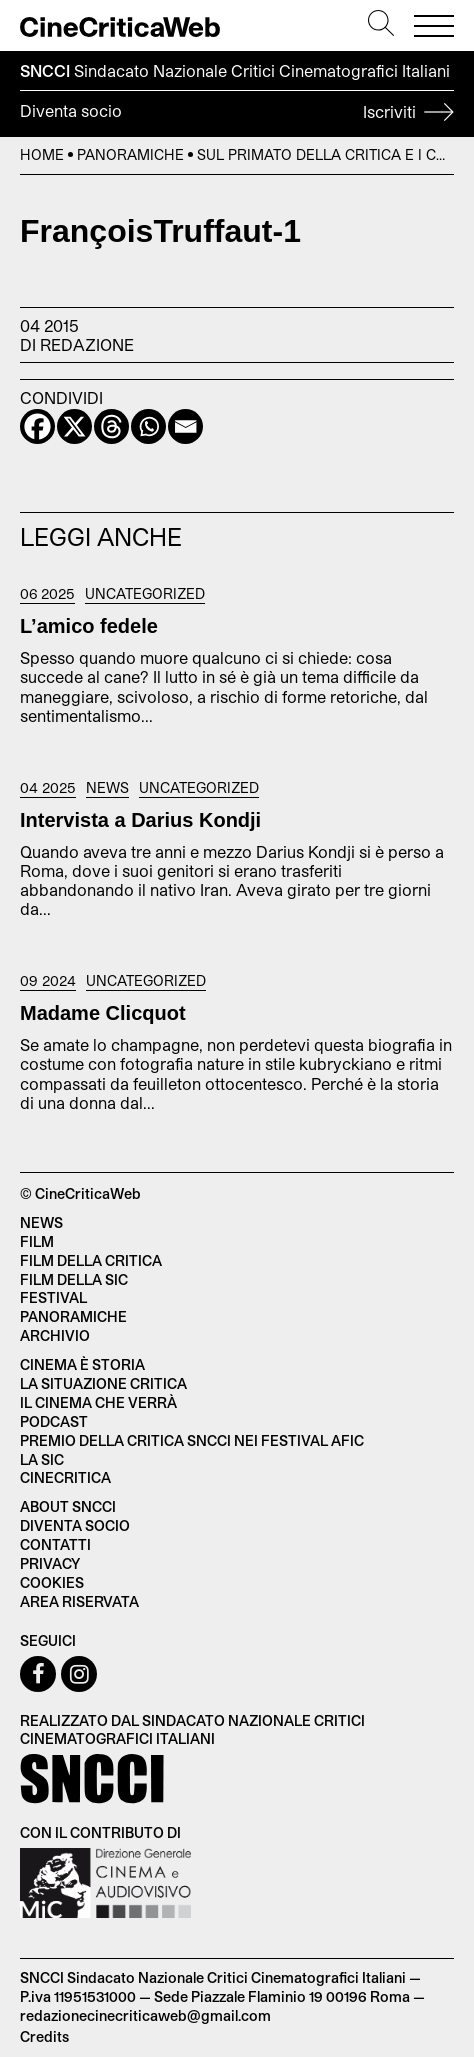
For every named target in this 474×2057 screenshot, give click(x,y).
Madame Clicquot (103, 1013)
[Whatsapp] (148, 426)
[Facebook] (37, 426)
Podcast (54, 1421)
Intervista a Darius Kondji (140, 820)
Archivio (55, 1335)
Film (37, 1241)
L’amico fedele (89, 626)
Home (42, 154)
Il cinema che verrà (98, 1402)
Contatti (55, 1544)
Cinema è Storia (82, 1364)
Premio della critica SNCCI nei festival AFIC (192, 1440)
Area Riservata (79, 1601)
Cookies (52, 1582)
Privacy (50, 1563)
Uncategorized (145, 594)
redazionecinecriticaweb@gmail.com (145, 2015)
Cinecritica (65, 1477)
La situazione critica (103, 1383)
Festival (53, 1297)
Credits (44, 2036)
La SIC (42, 1459)
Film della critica (91, 1260)
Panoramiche (130, 154)
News (107, 788)
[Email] (185, 426)
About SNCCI (68, 1506)
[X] (74, 426)
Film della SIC (74, 1279)
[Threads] (111, 426)
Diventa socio (237, 114)
